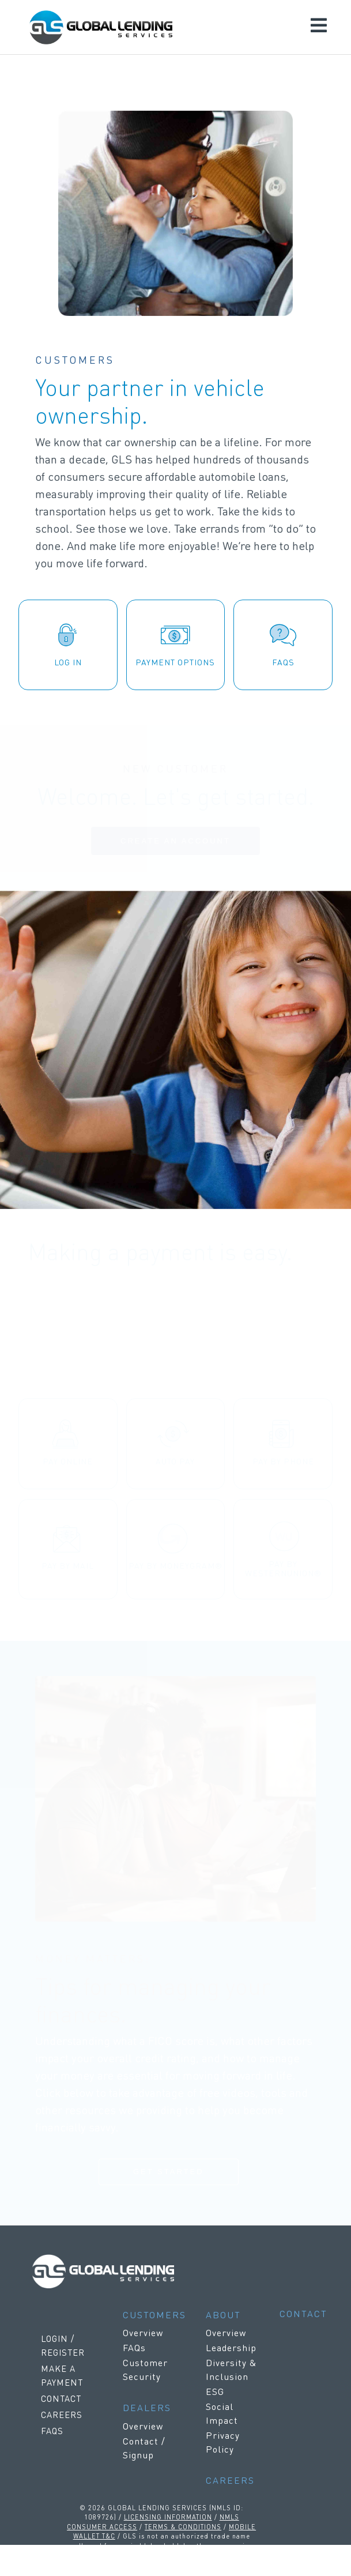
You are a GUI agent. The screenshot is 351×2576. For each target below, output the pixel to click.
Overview (143, 2332)
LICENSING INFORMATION (168, 2517)
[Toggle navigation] (319, 27)
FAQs (134, 2347)
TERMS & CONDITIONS (183, 2526)
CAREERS (61, 2414)
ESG (215, 2391)
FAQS (52, 2430)
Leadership (231, 2347)
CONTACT (61, 2398)
